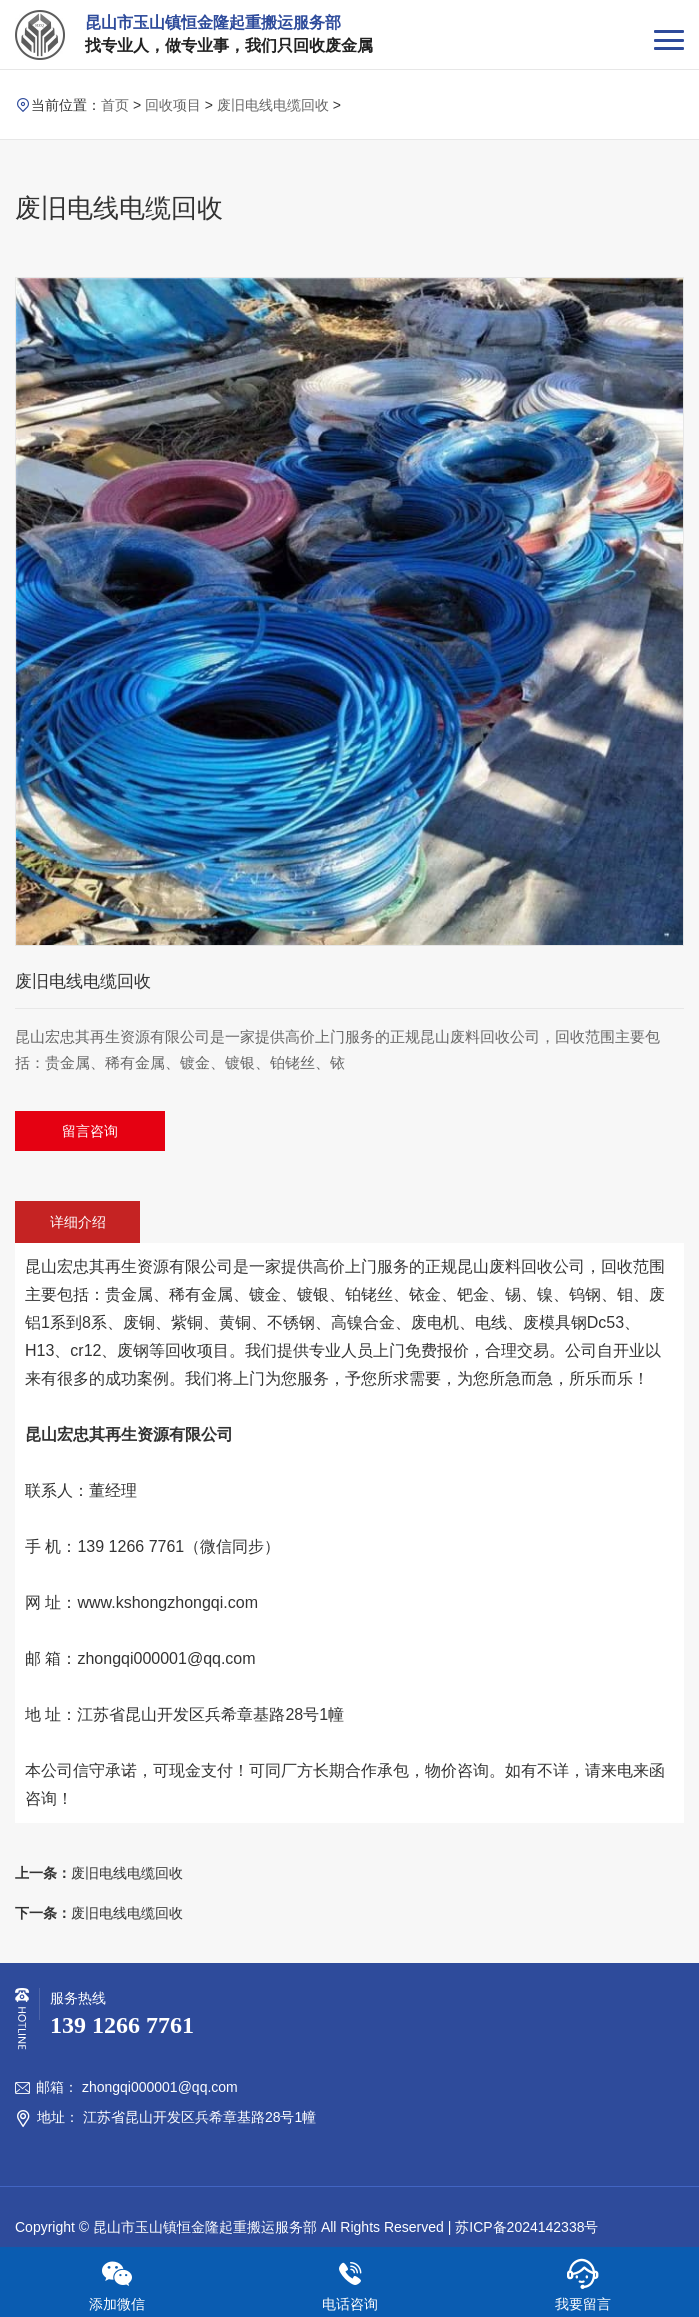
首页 (115, 105)
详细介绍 (78, 1222)
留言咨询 (90, 1131)
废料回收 (521, 1266)
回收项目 (173, 105)
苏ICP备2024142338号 (526, 2227)
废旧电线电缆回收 (273, 105)
